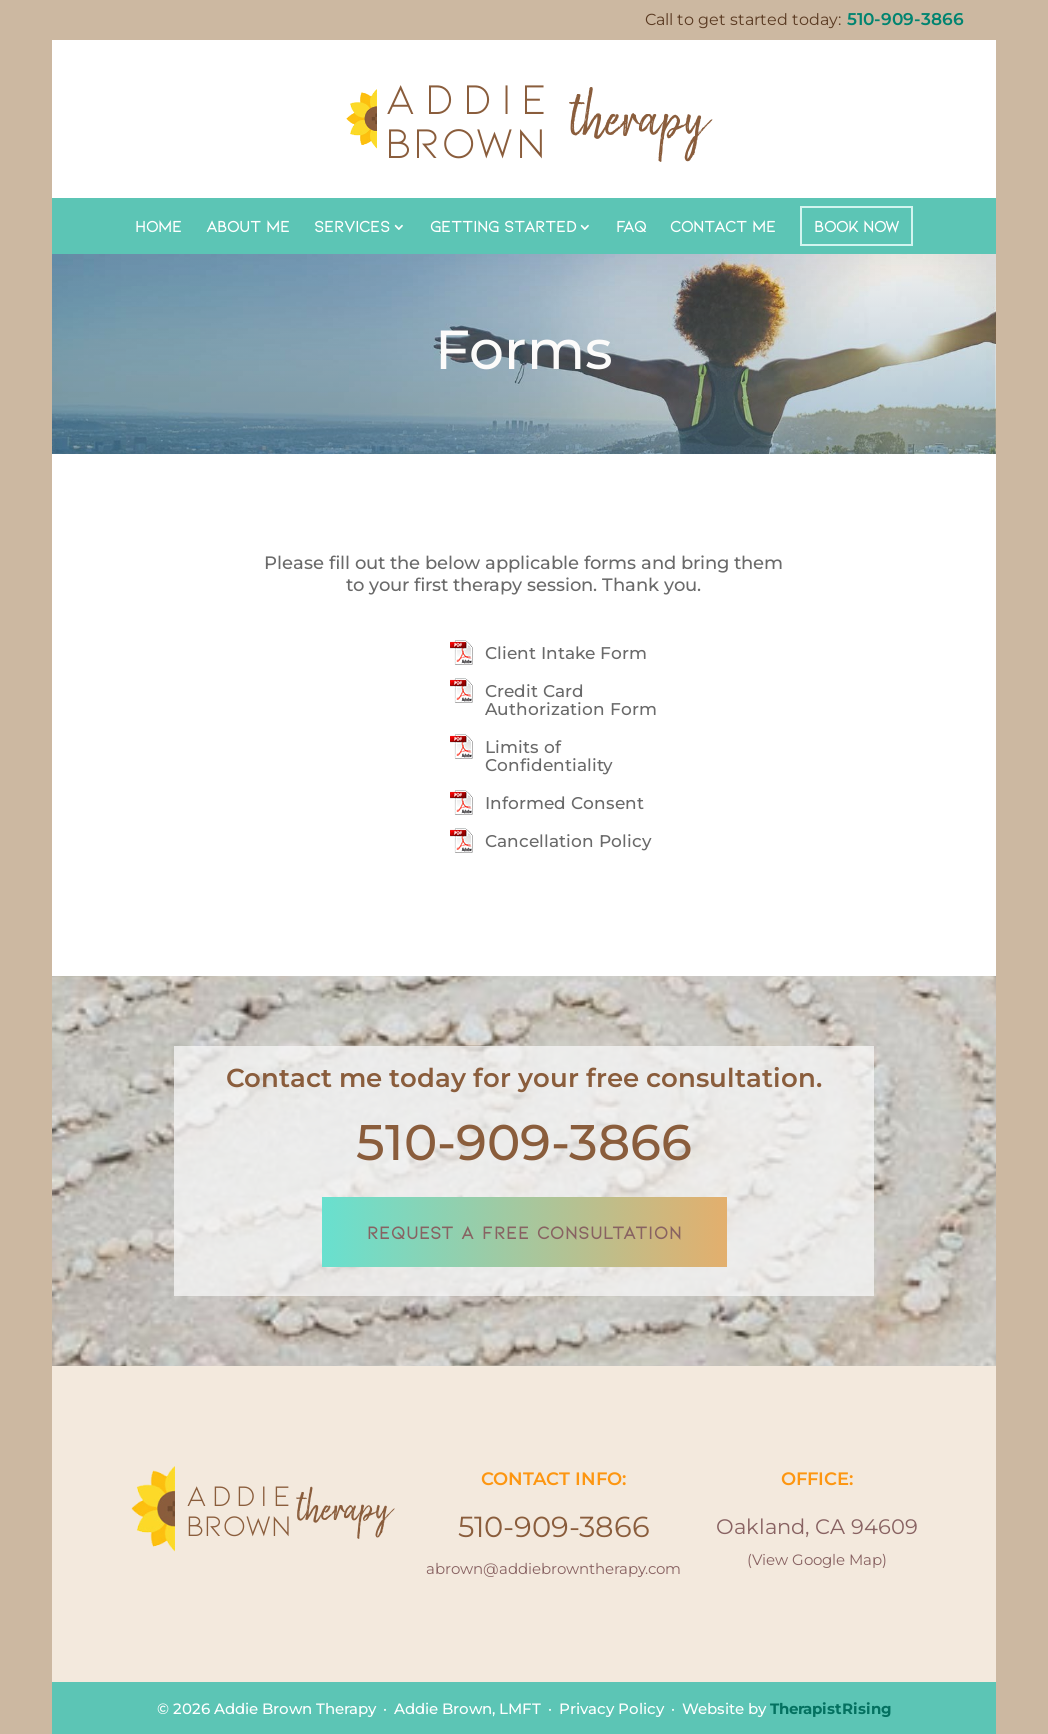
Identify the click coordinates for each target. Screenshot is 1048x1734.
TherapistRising (831, 1708)
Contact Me (723, 225)
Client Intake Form (566, 653)
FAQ (631, 225)
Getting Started (503, 225)
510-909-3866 (524, 1142)
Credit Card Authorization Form (571, 700)
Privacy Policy (611, 1708)
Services (352, 225)
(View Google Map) (817, 1559)
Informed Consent (564, 803)
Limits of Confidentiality (549, 756)
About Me (248, 225)
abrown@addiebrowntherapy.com (553, 1568)
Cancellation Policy (568, 841)
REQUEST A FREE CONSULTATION (524, 1232)
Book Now (856, 225)
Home (158, 225)
